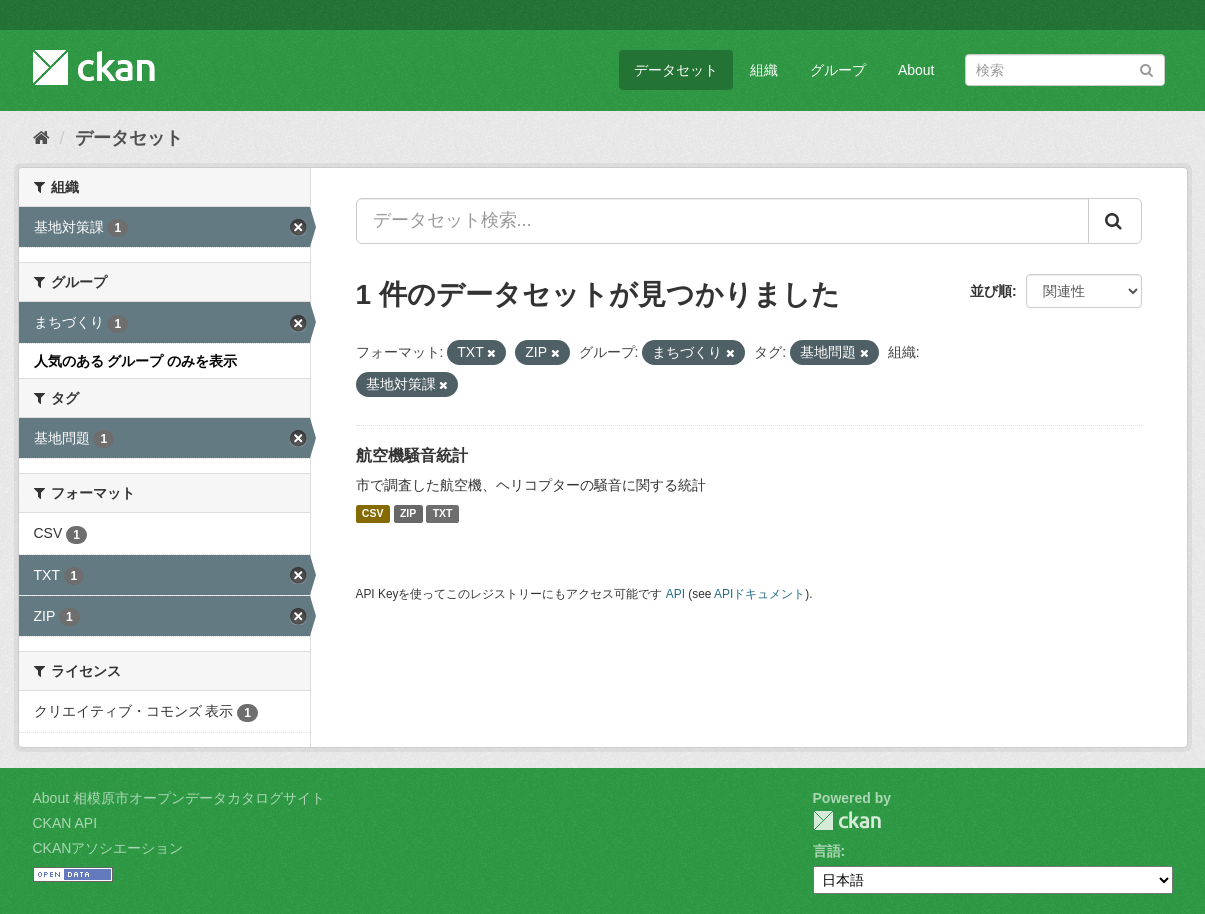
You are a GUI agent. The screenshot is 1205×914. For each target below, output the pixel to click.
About (916, 70)
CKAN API (65, 823)
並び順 (991, 291)
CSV (373, 514)
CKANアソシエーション (108, 848)
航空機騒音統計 (412, 455)
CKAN (847, 820)
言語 (827, 851)
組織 (764, 70)
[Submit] (1146, 68)
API (675, 594)
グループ (838, 70)
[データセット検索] (1065, 70)
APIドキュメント (759, 594)
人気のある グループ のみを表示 (136, 361)
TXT (443, 514)
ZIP (408, 514)
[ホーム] (41, 138)
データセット (676, 70)
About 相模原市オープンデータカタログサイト (179, 798)
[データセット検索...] (722, 221)
